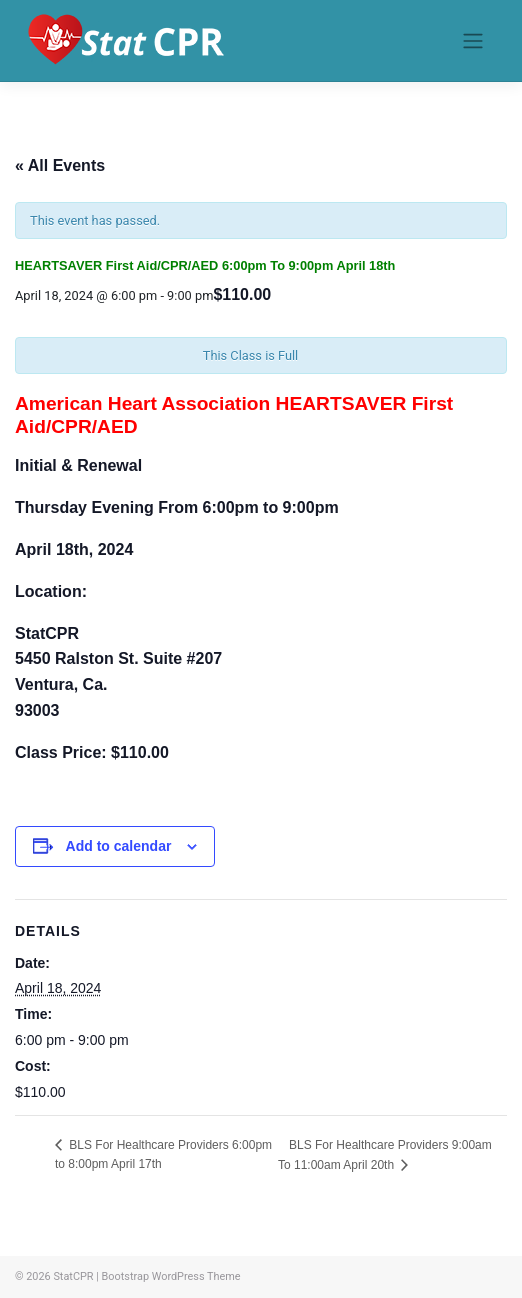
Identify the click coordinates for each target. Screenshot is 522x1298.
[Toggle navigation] (472, 41)
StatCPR (73, 1276)
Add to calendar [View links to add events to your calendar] (119, 846)
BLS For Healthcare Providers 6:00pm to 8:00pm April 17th (163, 1154)
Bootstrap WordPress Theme (171, 1276)
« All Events (60, 165)
